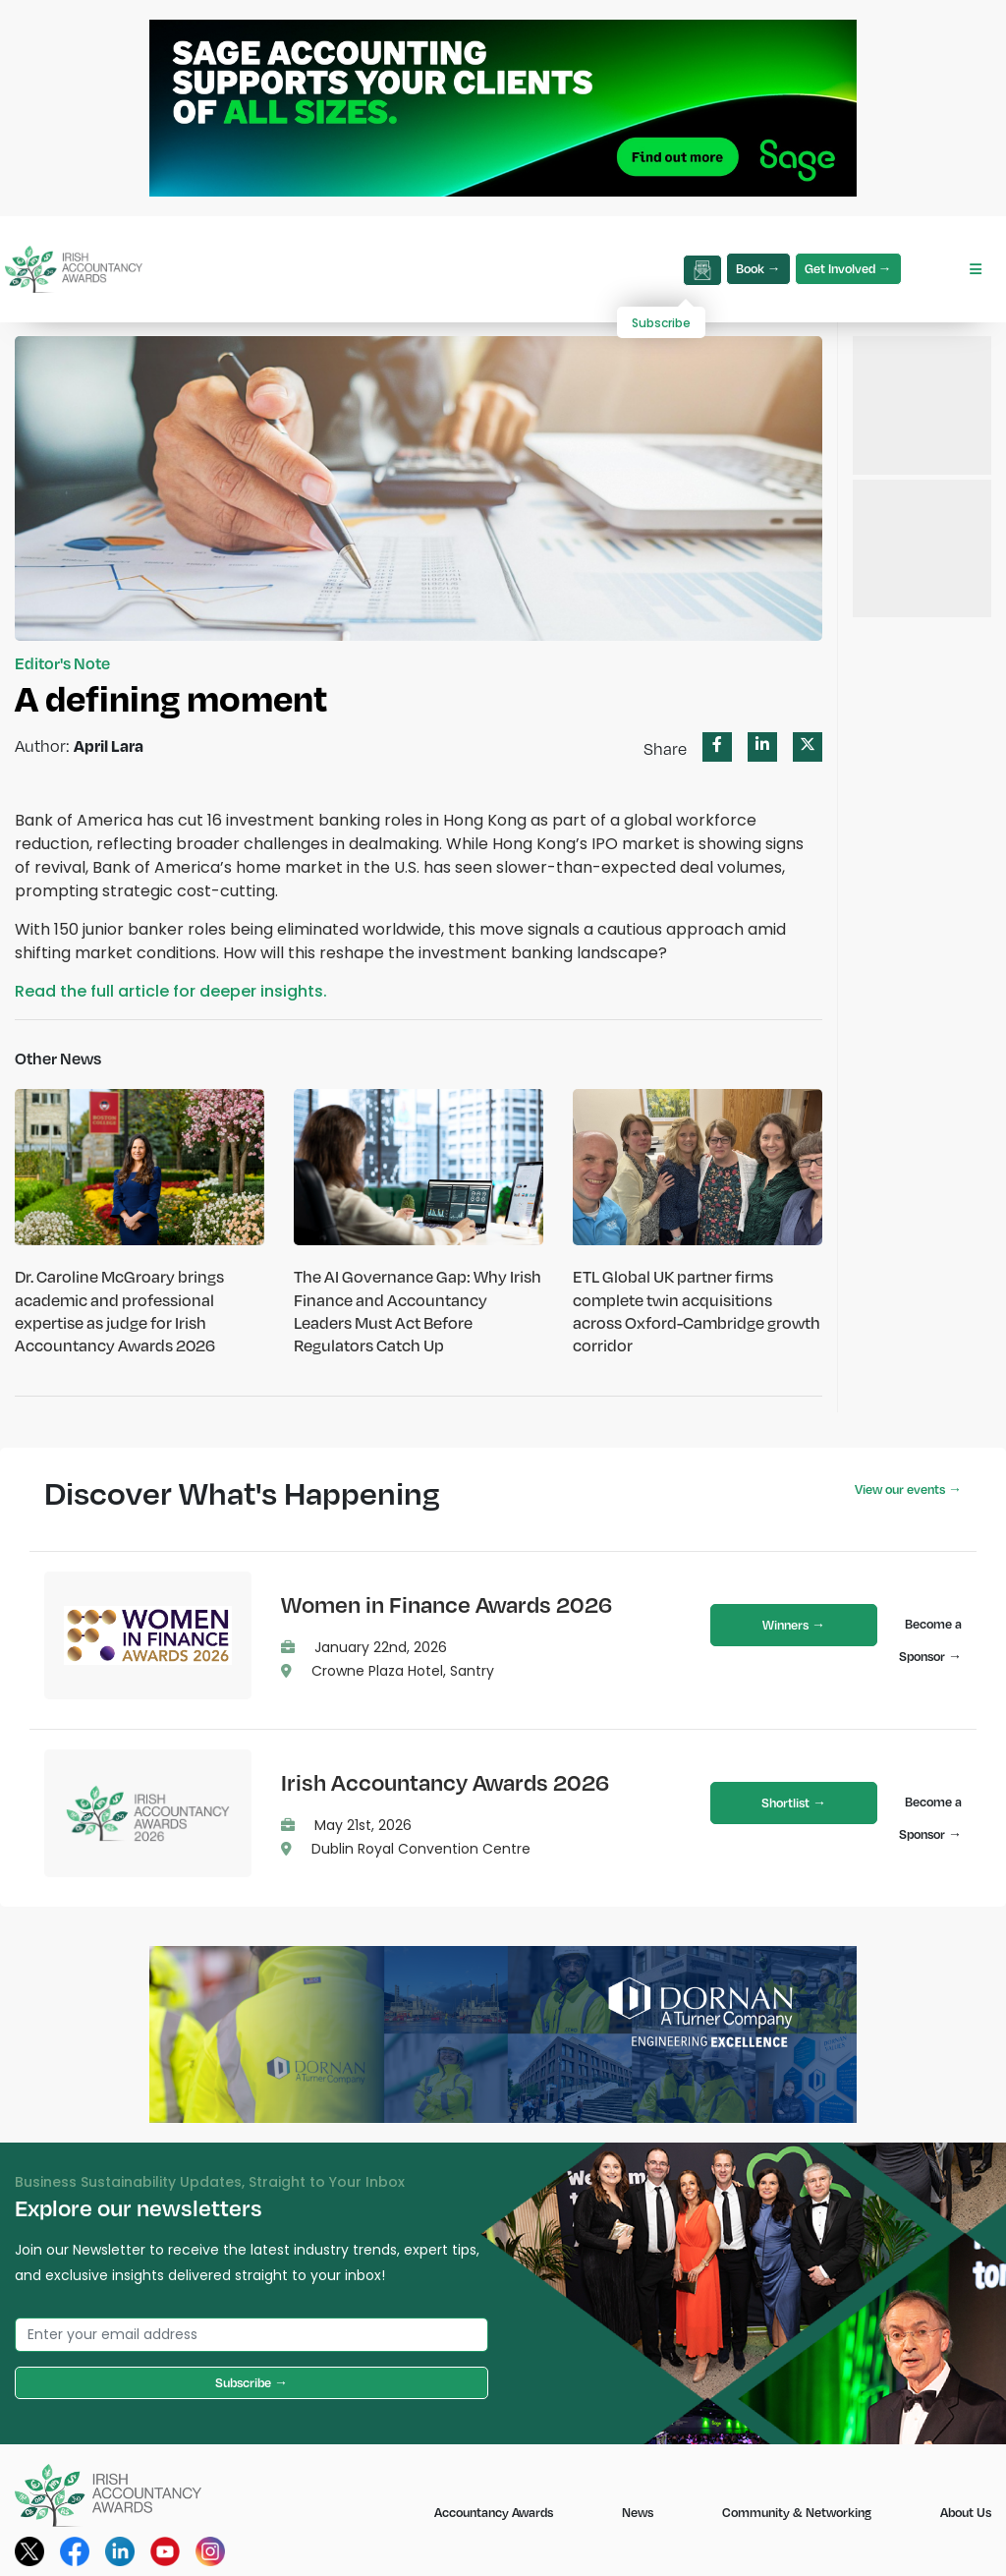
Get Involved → (848, 268)
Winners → (793, 1624)
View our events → (908, 1489)
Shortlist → (793, 1802)
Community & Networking (796, 2512)
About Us (965, 2512)
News (637, 2512)
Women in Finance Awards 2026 (446, 1604)
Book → (758, 268)
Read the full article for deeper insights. (171, 991)
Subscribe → (251, 2382)
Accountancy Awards (493, 2512)
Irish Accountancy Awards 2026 (445, 1782)
